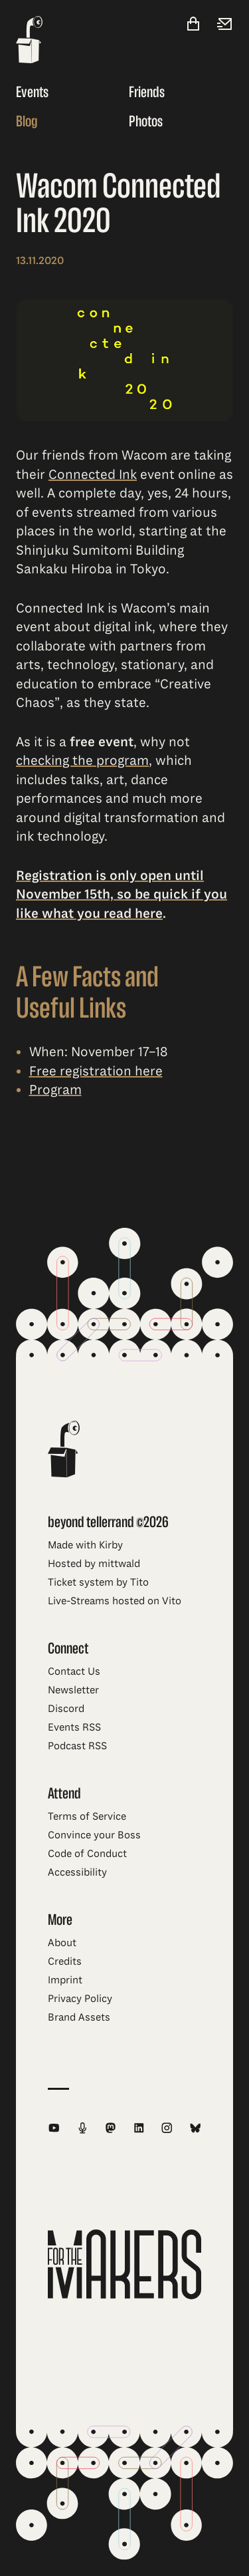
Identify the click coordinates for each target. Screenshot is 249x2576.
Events (32, 91)
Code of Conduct (87, 1853)
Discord (66, 1708)
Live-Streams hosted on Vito (114, 1601)
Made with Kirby (85, 1545)
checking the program (82, 760)
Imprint (65, 1980)
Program (55, 1089)
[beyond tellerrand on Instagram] (167, 2128)
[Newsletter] (225, 24)
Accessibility (77, 1872)
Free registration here (96, 1071)
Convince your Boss (94, 1835)
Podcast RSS (77, 1746)
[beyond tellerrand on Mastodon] (110, 2128)
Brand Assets (79, 2017)
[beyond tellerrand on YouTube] (54, 2128)
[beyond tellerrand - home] (29, 41)
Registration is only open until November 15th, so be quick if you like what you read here (121, 894)
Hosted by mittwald (94, 1563)
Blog (26, 121)
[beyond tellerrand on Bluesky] (195, 2128)
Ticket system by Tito (98, 1582)
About (62, 1942)
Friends (147, 91)
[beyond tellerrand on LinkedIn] (139, 2128)
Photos (146, 121)
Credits (65, 1961)
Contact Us (74, 1671)
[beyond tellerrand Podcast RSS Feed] (82, 2128)
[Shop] (193, 24)
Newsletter (73, 1690)
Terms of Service (87, 1816)
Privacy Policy (80, 1998)
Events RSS (74, 1727)
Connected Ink (92, 474)
